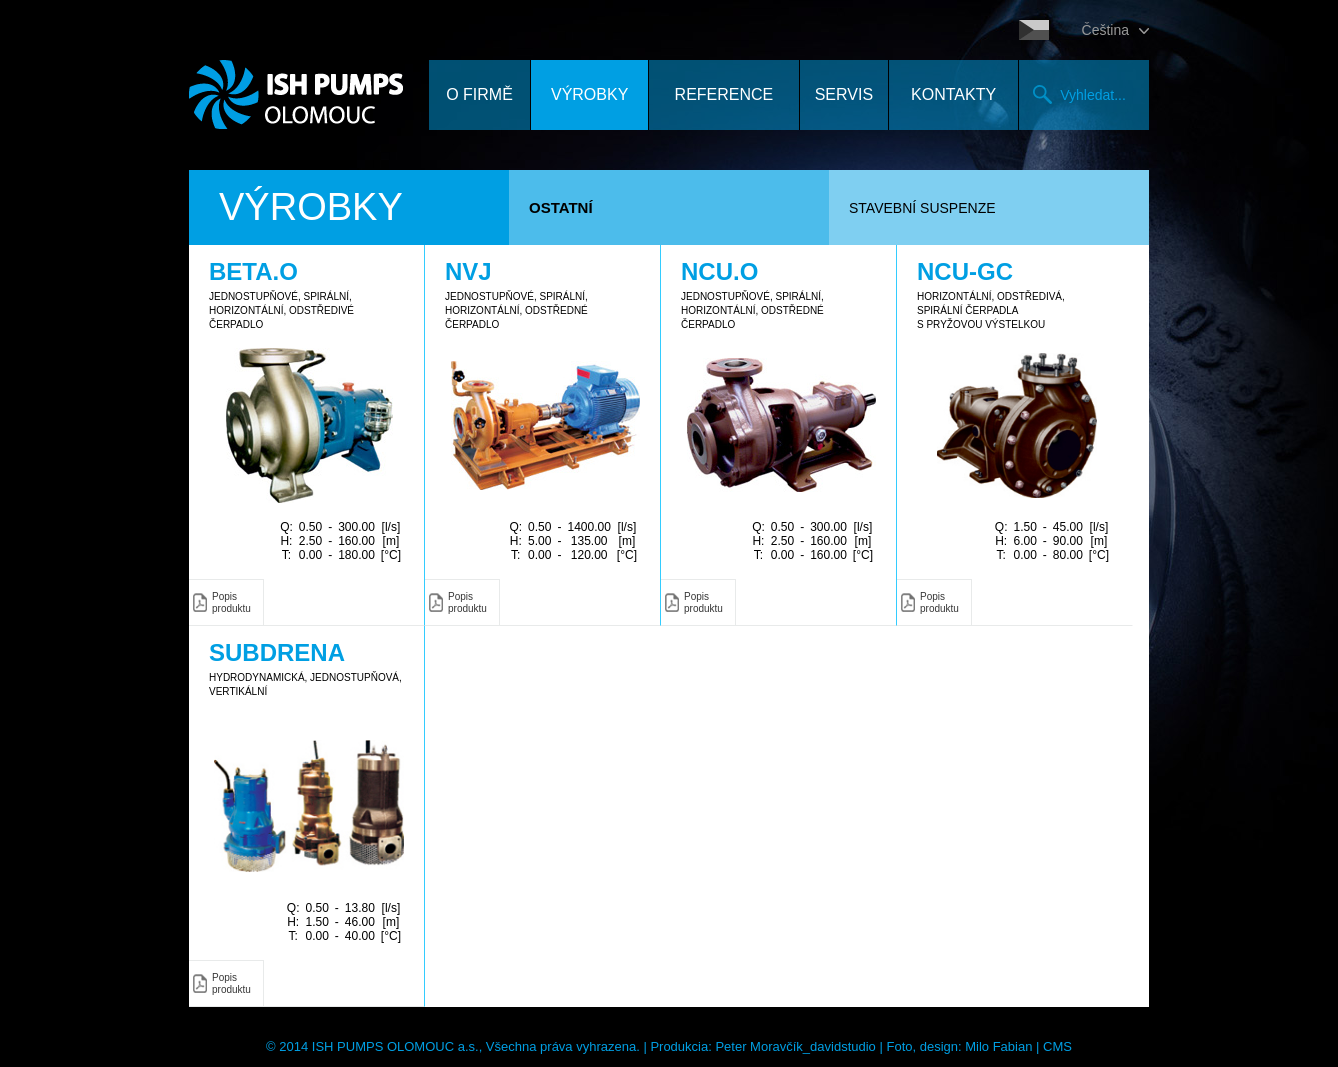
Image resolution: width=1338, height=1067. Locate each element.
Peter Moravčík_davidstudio (795, 1046)
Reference (724, 94)
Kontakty (953, 94)
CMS (1057, 1046)
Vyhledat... (1093, 95)
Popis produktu (231, 602)
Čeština (1105, 30)
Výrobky (589, 94)
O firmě (479, 94)
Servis (844, 94)
